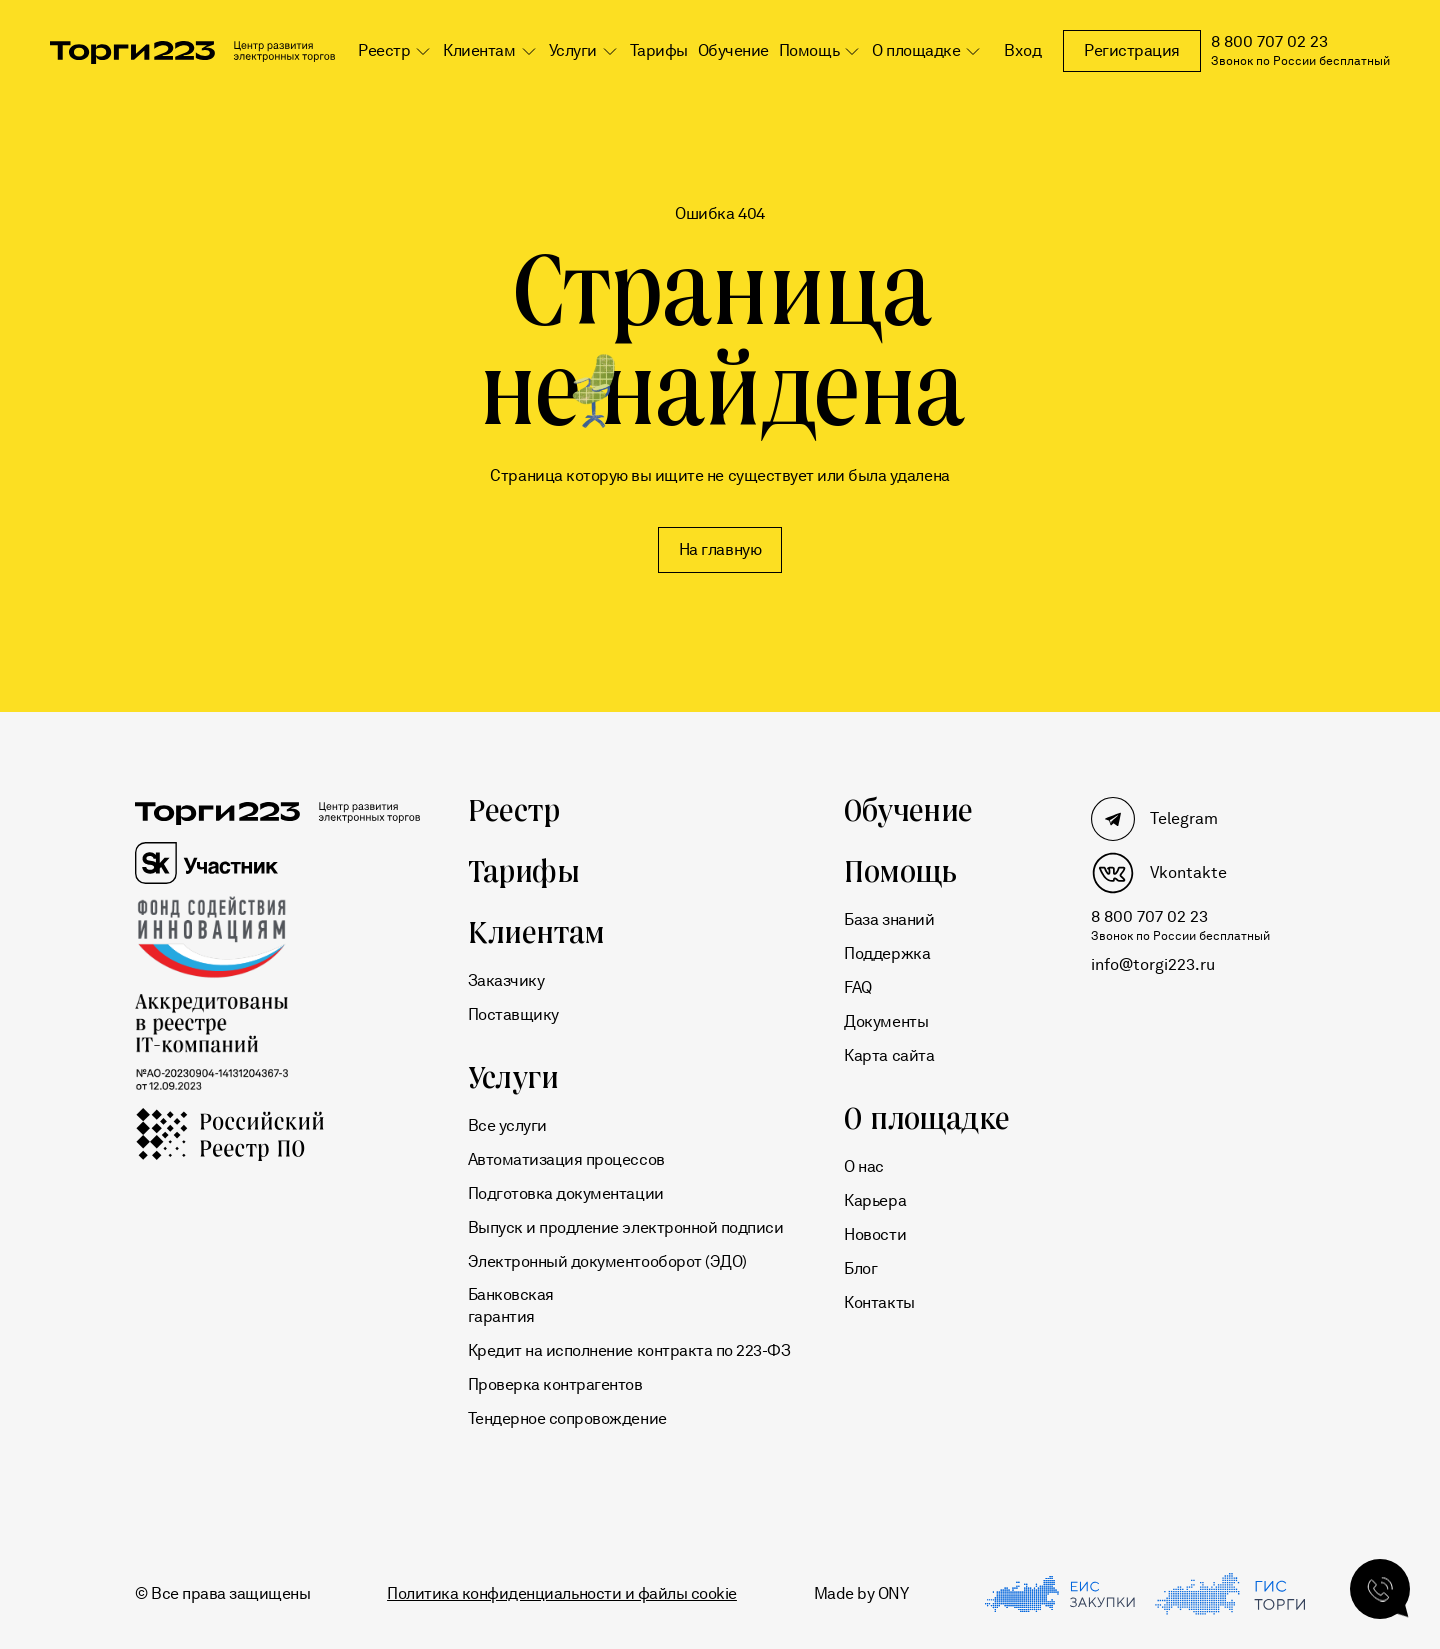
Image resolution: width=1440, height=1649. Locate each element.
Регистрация (1132, 50)
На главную (720, 549)
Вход (1023, 50)
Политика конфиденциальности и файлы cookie (562, 1593)
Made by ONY (861, 1593)
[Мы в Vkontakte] (1180, 873)
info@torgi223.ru (1153, 964)
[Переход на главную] (192, 56)
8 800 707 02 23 (1269, 41)
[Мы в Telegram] (1180, 819)
